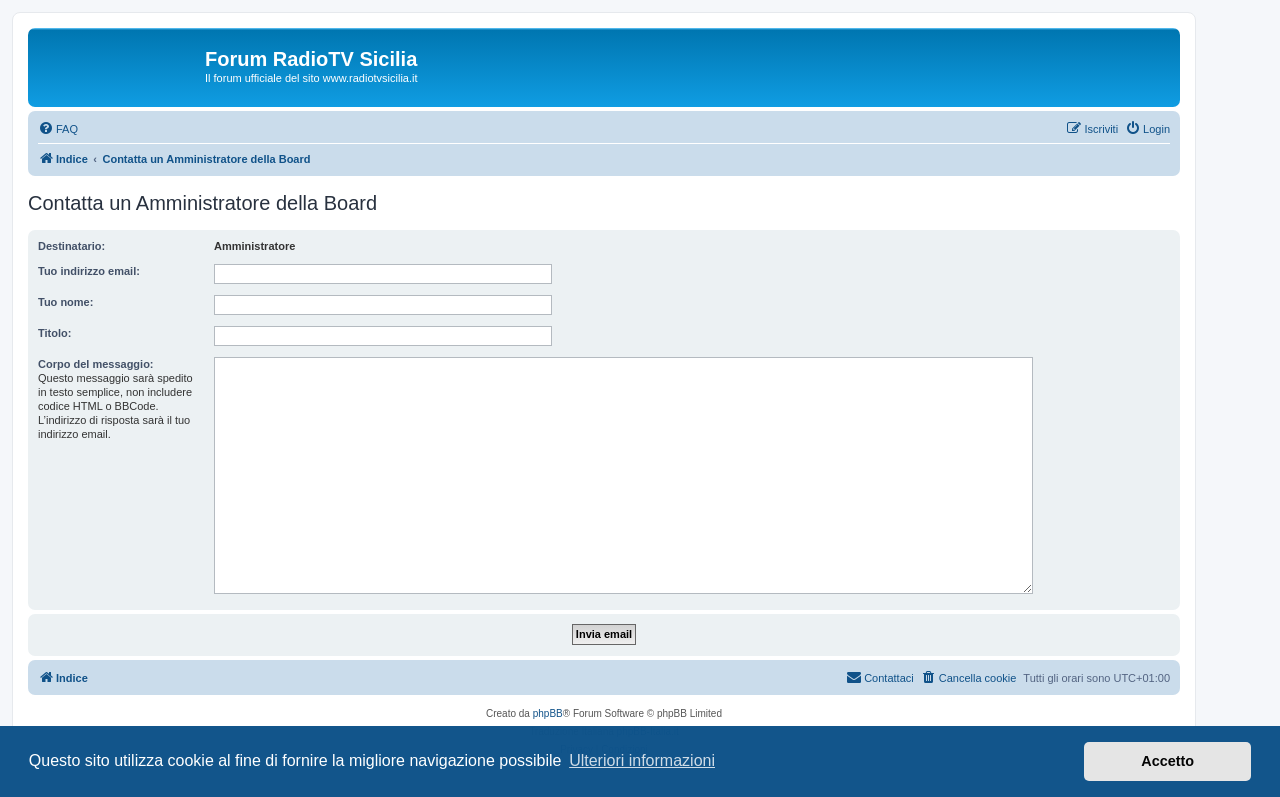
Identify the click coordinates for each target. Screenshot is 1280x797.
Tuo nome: (65, 302)
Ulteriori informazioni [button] (642, 760)
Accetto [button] (1167, 761)
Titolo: (54, 333)
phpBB (548, 713)
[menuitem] (58, 129)
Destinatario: (71, 246)
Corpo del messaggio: (96, 364)
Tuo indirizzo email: (89, 271)
